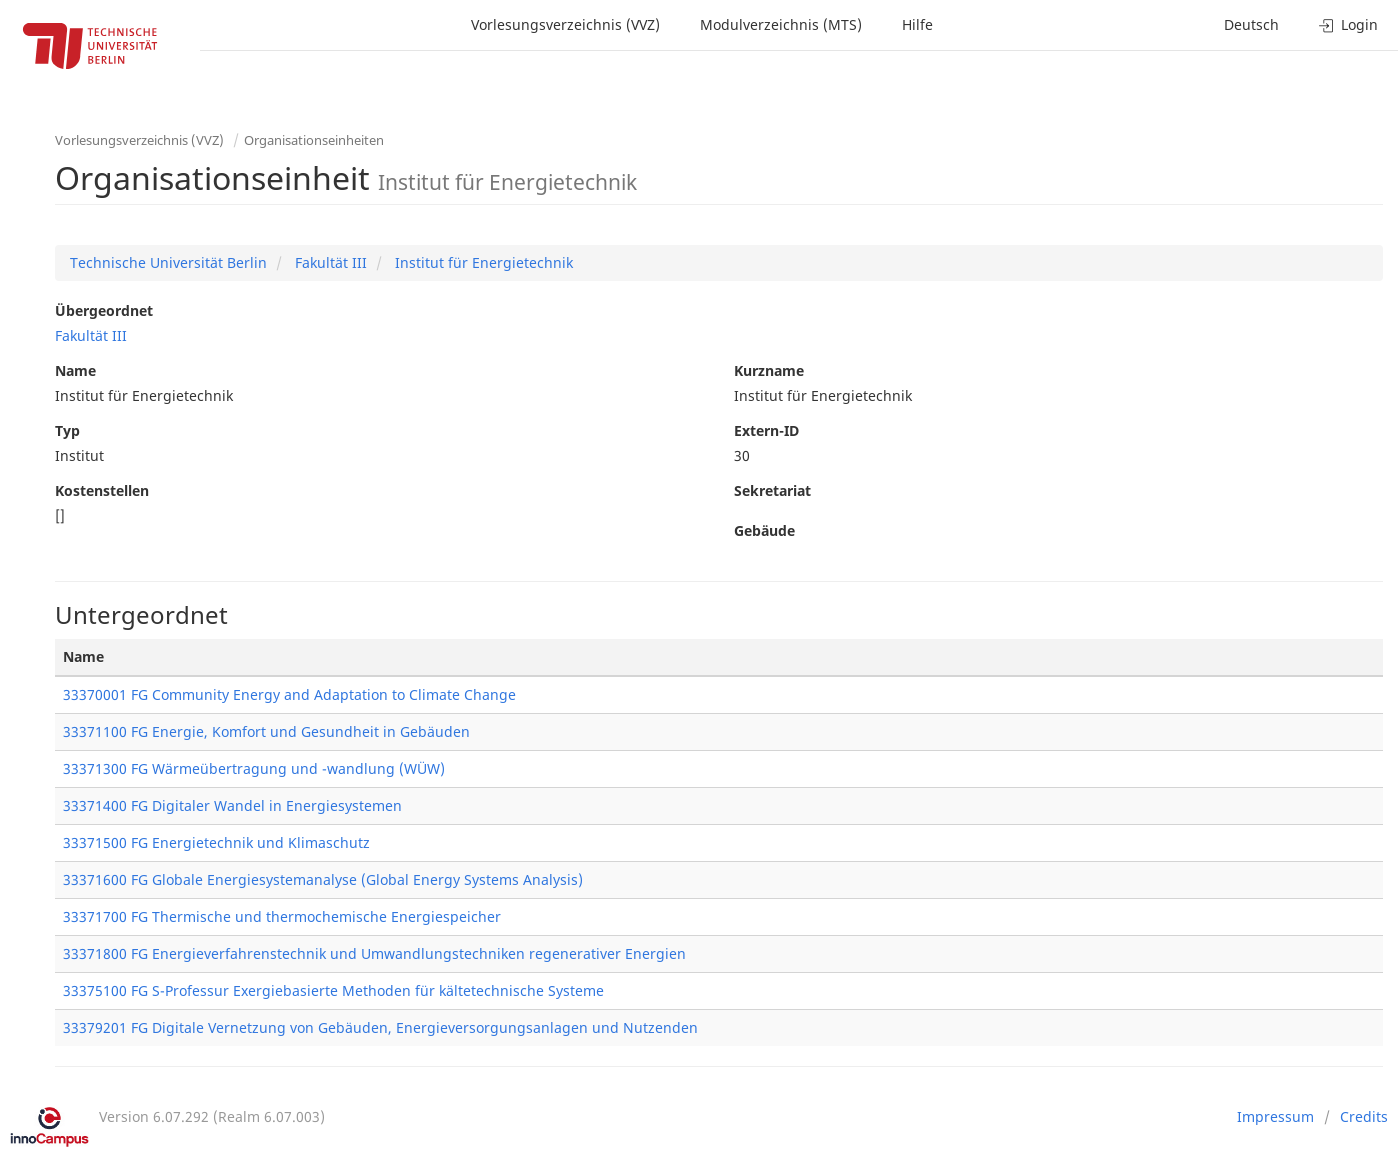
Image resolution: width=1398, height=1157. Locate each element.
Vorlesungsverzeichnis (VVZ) (565, 24)
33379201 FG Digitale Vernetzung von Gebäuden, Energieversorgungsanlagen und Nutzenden (380, 1027)
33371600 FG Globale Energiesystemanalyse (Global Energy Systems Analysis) (323, 879)
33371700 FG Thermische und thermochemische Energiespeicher (282, 916)
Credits (1364, 1116)
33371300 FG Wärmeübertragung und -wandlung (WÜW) (254, 768)
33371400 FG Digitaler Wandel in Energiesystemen (232, 805)
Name (75, 370)
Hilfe (917, 24)
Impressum (1275, 1116)
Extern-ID (766, 430)
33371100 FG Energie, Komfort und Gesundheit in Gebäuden (266, 731)
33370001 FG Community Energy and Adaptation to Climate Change (289, 694)
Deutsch (1251, 24)
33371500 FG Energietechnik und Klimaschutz (216, 842)
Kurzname (769, 370)
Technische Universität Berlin (168, 262)
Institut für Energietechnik (482, 262)
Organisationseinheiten (314, 140)
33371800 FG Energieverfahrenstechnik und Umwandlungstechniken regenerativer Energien (374, 953)
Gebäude (764, 530)
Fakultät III (329, 262)
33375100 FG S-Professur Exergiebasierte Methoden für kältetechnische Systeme (333, 990)
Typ (67, 430)
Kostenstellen (102, 490)
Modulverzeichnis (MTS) (781, 24)
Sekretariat (772, 490)
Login (1348, 24)
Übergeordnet (104, 310)
